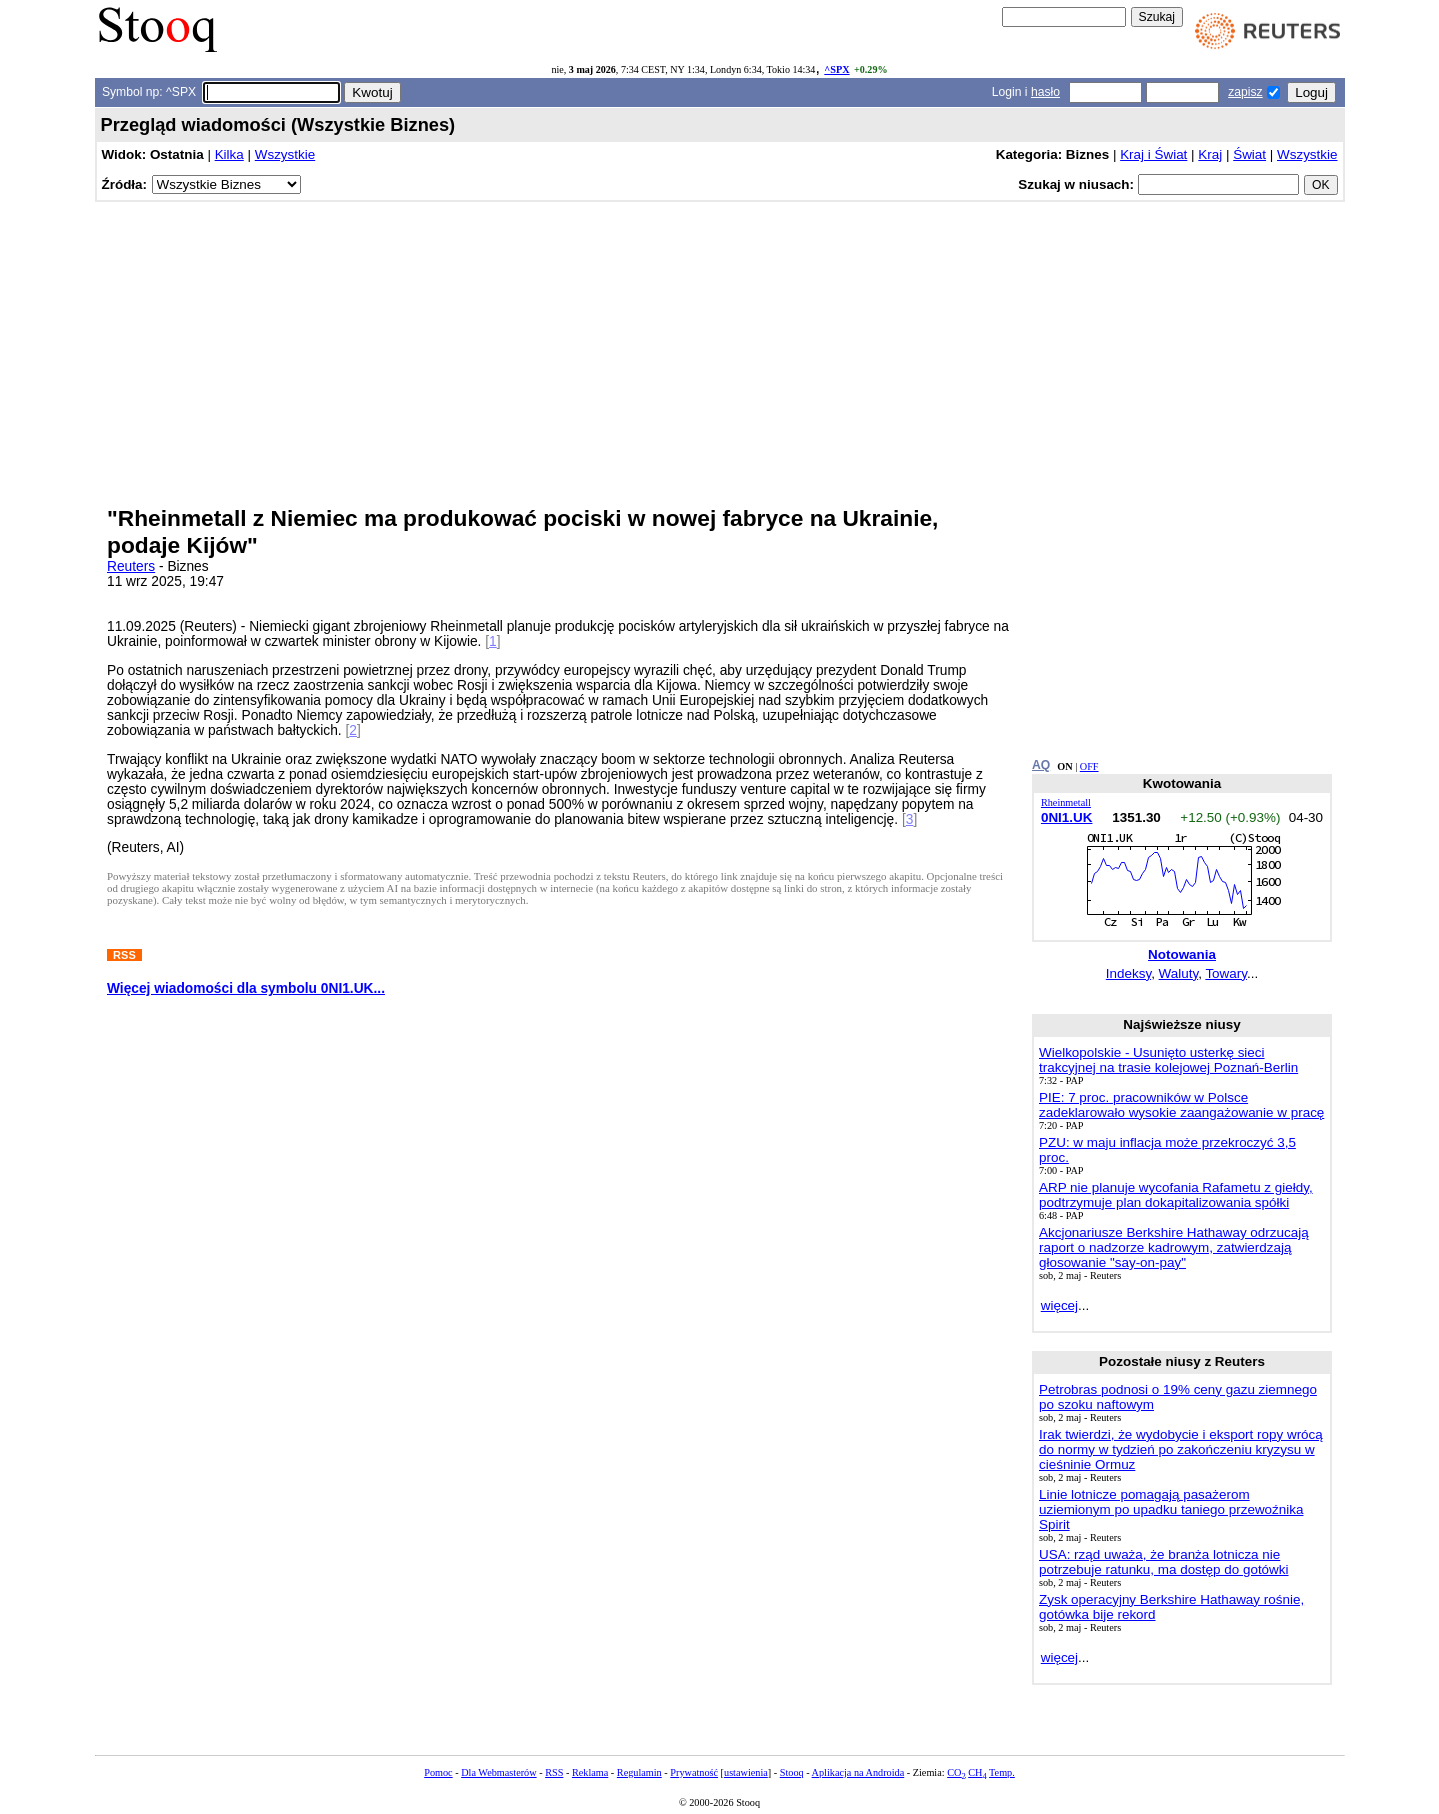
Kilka (229, 154)
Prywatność (694, 1772)
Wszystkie (285, 154)
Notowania (1182, 954)
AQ (1041, 765)
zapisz (1245, 92)
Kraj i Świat (1153, 154)
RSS (554, 1772)
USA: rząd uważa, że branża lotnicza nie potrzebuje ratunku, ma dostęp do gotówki (1164, 1562)
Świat (1249, 154)
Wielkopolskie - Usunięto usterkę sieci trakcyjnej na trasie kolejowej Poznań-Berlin (1168, 1060)
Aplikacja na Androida (858, 1772)
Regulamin (639, 1772)
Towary (1226, 973)
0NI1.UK (1067, 817)
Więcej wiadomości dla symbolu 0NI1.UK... (246, 988)
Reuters (131, 566)
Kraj (1210, 154)
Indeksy (1128, 973)
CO (956, 1772)
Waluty (1179, 973)
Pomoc (438, 1772)
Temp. (1002, 1772)
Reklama (590, 1772)
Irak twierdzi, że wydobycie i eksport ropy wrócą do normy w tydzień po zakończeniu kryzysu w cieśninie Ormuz (1181, 1449)
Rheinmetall (1066, 802)
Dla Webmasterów (498, 1772)
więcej (1059, 1305)
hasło (1045, 92)
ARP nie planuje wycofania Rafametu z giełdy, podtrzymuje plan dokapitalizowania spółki (1176, 1195)
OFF (1089, 766)
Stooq (792, 1772)
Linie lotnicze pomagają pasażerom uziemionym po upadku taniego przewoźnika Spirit (1171, 1509)
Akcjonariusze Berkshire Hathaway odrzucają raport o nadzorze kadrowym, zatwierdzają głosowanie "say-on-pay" (1174, 1247)
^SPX (836, 69)
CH (977, 1772)
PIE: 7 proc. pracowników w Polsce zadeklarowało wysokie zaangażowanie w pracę (1181, 1105)
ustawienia (746, 1772)
